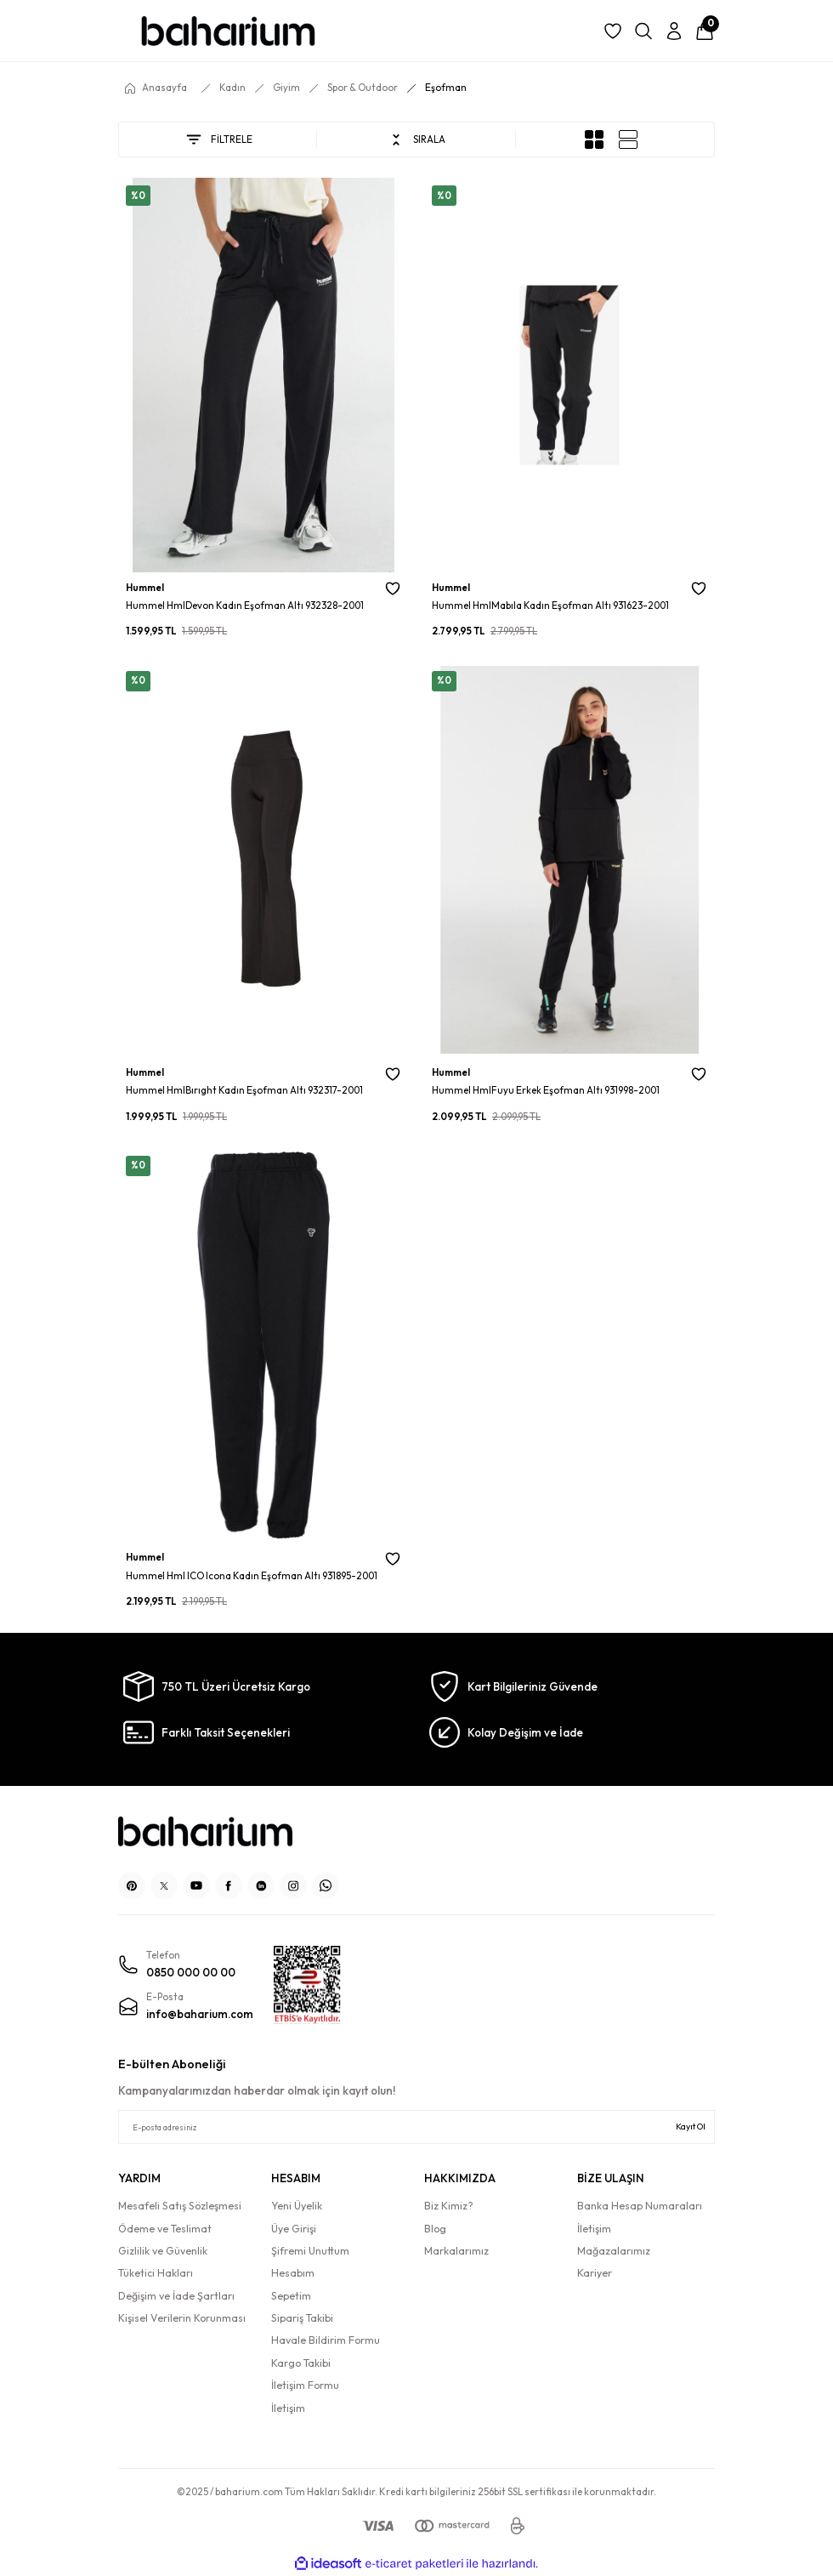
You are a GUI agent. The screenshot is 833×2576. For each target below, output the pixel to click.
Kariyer (594, 2272)
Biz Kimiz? (448, 2205)
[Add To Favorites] (392, 588)
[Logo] (227, 31)
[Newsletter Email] (416, 2127)
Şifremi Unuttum (310, 2250)
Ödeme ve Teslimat (165, 2228)
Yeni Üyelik (296, 2205)
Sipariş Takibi (302, 2318)
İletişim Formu (305, 2385)
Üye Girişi (293, 2228)
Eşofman (446, 88)
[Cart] (704, 31)
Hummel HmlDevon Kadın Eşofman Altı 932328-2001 (245, 605)
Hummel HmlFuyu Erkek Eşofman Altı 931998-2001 (546, 1090)
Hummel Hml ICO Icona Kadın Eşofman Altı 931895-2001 (251, 1576)
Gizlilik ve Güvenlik (162, 2250)
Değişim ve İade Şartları (176, 2295)
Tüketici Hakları (155, 2272)
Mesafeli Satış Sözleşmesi (179, 2205)
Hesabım (292, 2272)
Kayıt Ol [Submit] (691, 2126)
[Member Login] (674, 31)
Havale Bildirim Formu (325, 2340)
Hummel (145, 588)
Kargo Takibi (301, 2363)
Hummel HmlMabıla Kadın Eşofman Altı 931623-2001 (550, 605)
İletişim (288, 2408)
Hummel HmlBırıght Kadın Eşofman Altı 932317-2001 (244, 1090)
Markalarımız (456, 2250)
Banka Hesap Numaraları (639, 2205)
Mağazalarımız (613, 2250)
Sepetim (291, 2295)
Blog (435, 2228)
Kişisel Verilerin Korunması (182, 2318)
